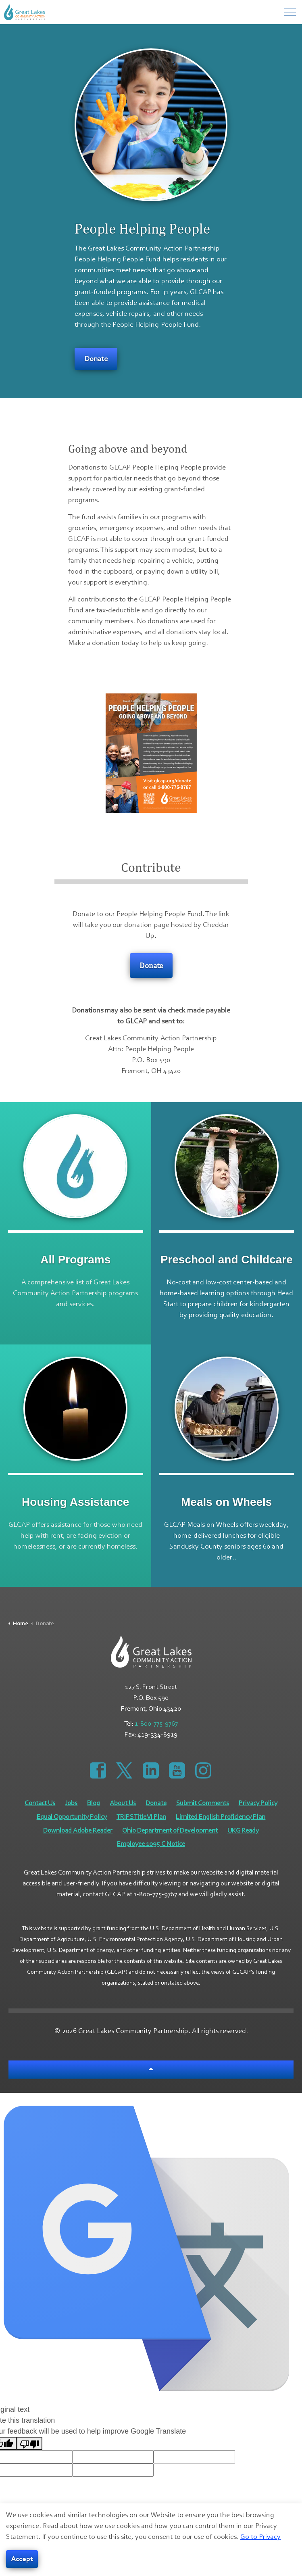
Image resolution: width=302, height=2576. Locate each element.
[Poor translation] (29, 2443)
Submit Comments (202, 1803)
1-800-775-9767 (156, 1723)
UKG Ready (243, 1830)
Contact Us (40, 1803)
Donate (96, 359)
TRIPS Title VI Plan (141, 1816)
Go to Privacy (260, 2537)
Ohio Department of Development (169, 1830)
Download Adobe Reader (77, 1830)
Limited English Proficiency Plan (220, 1816)
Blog (93, 1803)
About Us (123, 1803)
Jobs (71, 1803)
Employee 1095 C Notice (151, 1844)
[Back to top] (151, 2069)
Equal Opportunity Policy (72, 1816)
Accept (22, 2559)
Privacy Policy (258, 1803)
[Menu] (290, 12)
